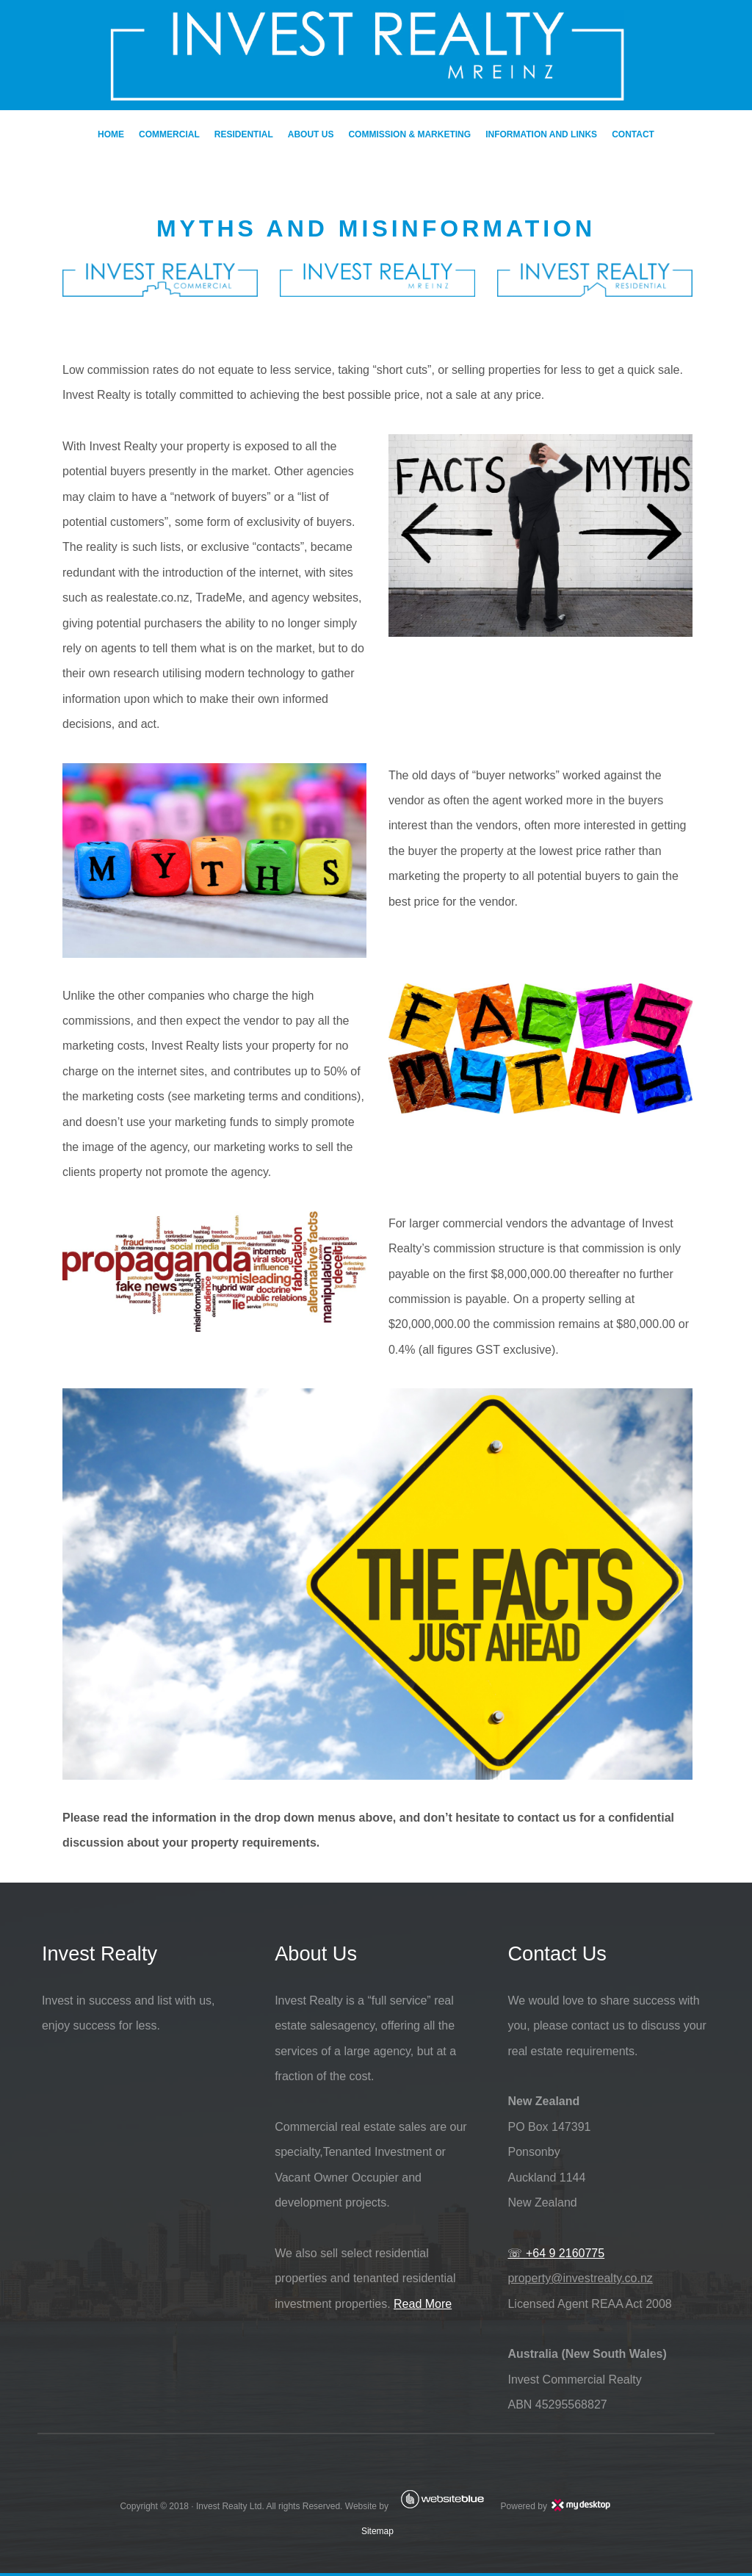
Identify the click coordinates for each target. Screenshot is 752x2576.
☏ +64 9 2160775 (555, 2256)
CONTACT (633, 134)
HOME (111, 134)
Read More (420, 2306)
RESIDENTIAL (243, 134)
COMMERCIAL (169, 134)
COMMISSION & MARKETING (409, 134)
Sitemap (376, 2534)
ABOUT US (311, 134)
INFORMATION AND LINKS (541, 134)
